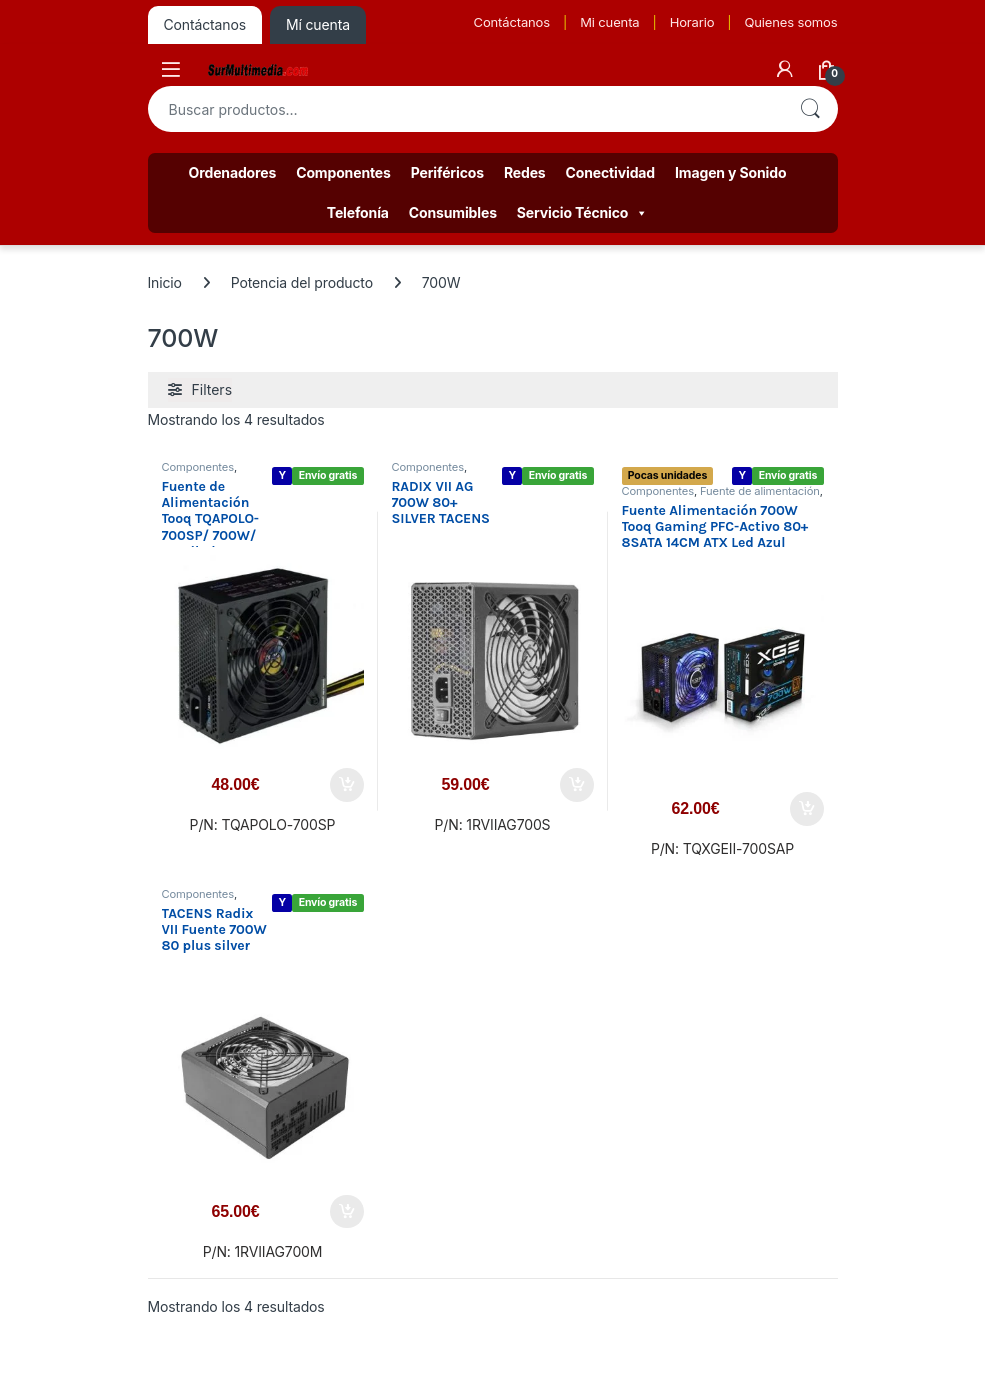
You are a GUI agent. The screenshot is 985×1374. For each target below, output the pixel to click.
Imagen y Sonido (730, 172)
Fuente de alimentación (760, 491)
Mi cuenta (609, 22)
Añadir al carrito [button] (347, 785)
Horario (692, 22)
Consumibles (453, 212)
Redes (525, 172)
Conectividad (610, 172)
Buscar (810, 109)
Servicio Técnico (582, 213)
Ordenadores (233, 172)
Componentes (343, 172)
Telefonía (358, 212)
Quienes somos (790, 22)
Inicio (165, 282)
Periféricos (447, 172)
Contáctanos (512, 22)
